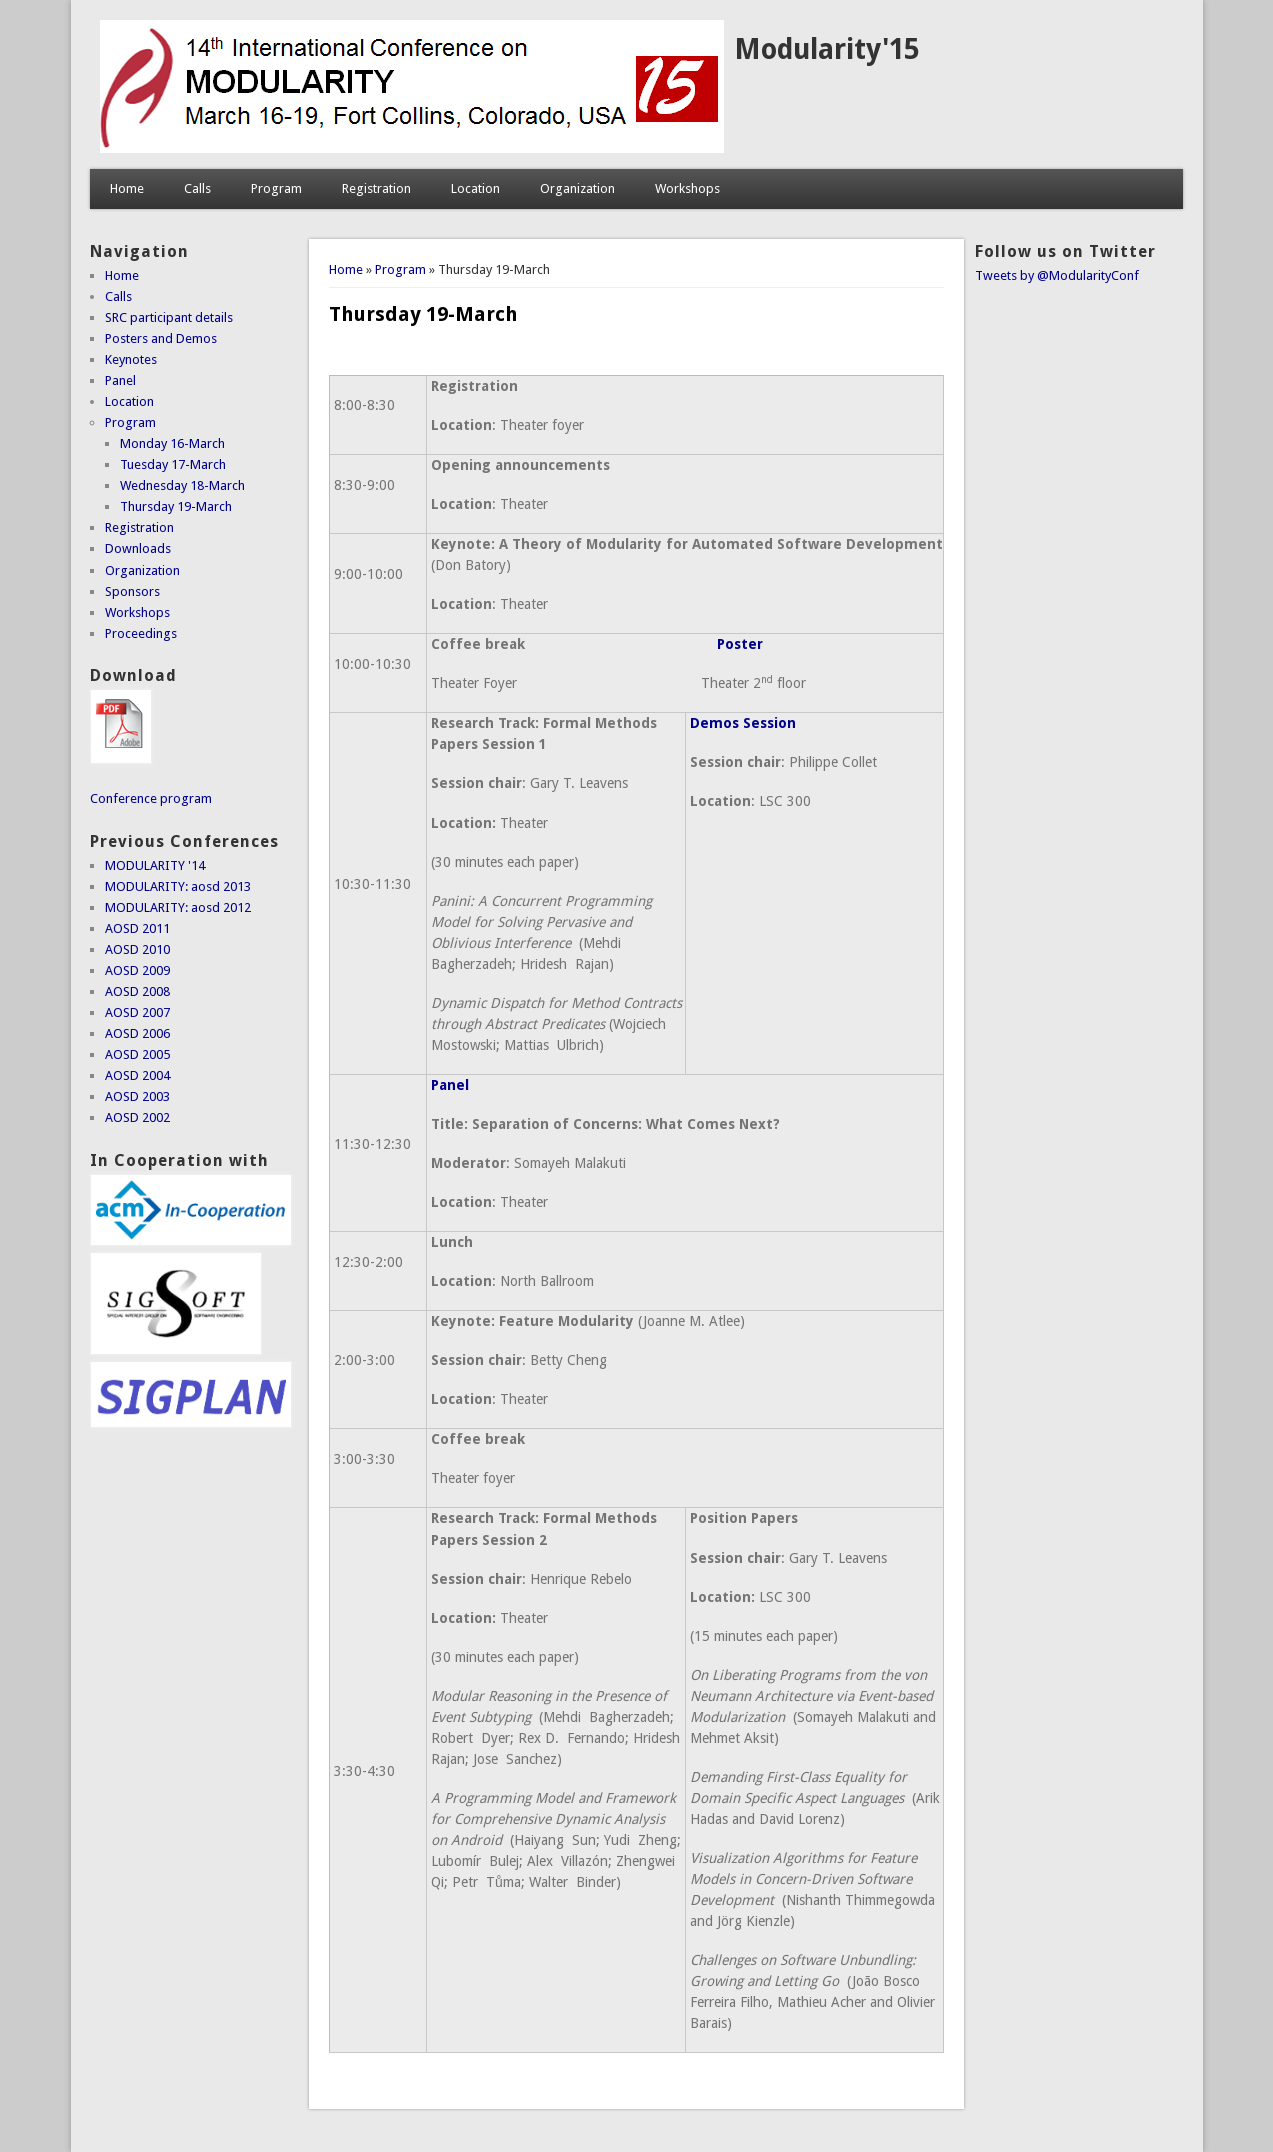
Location (475, 188)
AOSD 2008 (137, 991)
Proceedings (141, 633)
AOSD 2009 (137, 970)
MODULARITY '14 (155, 865)
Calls (197, 188)
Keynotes (131, 359)
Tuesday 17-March (173, 464)
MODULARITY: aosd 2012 (178, 907)
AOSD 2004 (137, 1075)
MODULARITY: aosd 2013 (178, 886)
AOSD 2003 (137, 1096)
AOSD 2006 (137, 1033)
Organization (577, 188)
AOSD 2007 (137, 1012)
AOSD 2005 (137, 1054)
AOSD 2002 (137, 1117)
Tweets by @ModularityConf (1057, 275)
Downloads (138, 548)
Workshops (687, 188)
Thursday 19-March (176, 506)
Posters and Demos (161, 338)
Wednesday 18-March (182, 485)
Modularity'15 (826, 49)
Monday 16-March (172, 443)
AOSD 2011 (137, 928)
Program (276, 188)
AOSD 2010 (137, 949)
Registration (376, 188)
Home (127, 188)
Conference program (151, 798)
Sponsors (132, 591)
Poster (740, 644)
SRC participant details (169, 317)
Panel (450, 1085)
